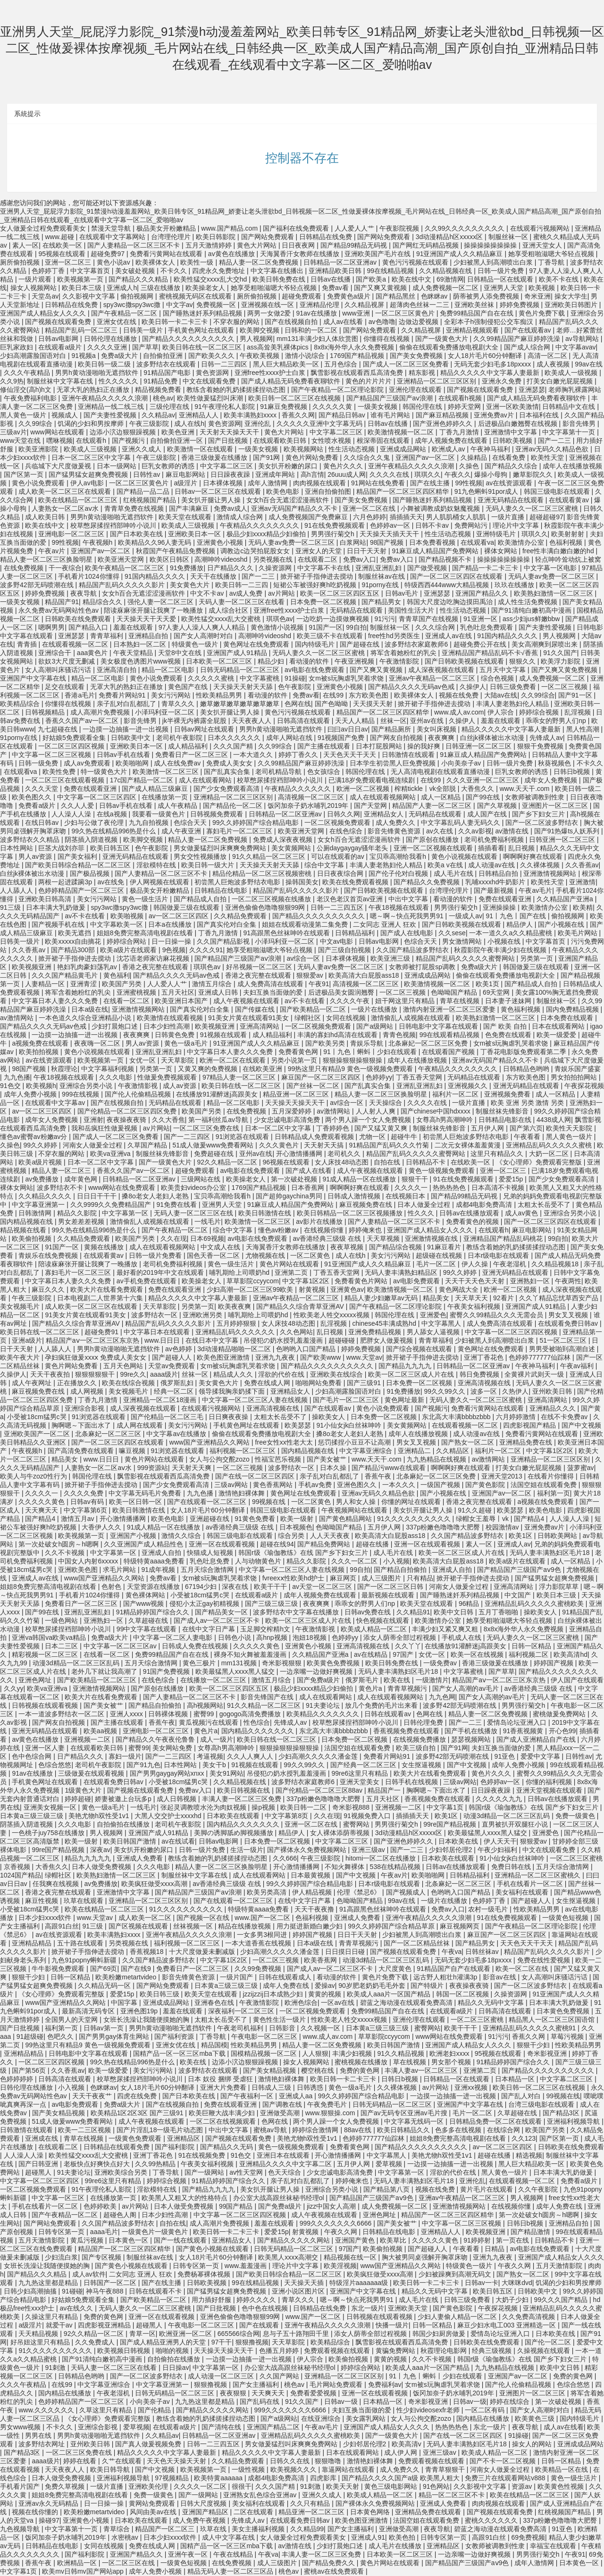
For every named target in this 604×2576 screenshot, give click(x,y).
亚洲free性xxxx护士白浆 (271, 372)
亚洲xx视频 (471, 2087)
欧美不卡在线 (559, 279)
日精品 (495, 2248)
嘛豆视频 (133, 1450)
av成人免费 (247, 593)
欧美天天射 (343, 2486)
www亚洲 (356, 313)
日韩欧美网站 (558, 1535)
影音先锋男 (579, 423)
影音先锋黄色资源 (395, 831)
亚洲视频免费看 (508, 1094)
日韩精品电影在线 (505, 1119)
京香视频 (18, 1866)
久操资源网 (276, 568)
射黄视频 (313, 1289)
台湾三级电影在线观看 (542, 2104)
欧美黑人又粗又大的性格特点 (185, 2198)
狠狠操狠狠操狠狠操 (353, 1060)
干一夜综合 (65, 568)
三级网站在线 (201, 1179)
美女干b (215, 1765)
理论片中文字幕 (517, 525)
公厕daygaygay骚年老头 (353, 848)
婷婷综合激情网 (316, 2130)
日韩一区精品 (532, 1646)
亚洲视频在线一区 (268, 304)
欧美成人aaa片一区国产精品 (389, 1994)
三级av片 (13, 432)
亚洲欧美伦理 (149, 2486)
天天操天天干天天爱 (147, 619)
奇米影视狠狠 (282, 1663)
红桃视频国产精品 (150, 500)
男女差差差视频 (82, 1221)
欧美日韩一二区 (304, 1807)
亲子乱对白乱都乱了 (127, 703)
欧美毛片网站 (578, 933)
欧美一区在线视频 (478, 1654)
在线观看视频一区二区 (76, 644)
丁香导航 (552, 262)
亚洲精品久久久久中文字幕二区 (286, 2164)
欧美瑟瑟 (299, 1425)
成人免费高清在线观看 (271, 984)
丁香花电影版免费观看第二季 (524, 1051)
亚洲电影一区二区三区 (72, 534)
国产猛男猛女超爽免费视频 (89, 474)
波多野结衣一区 (155, 1315)
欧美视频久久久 (294, 2469)
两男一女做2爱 (270, 313)
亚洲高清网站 (260, 1026)
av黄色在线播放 (232, 254)
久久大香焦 (168, 1119)
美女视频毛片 (21, 1306)
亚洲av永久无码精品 (49, 2503)
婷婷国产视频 (554, 1663)
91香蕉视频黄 (524, 1731)
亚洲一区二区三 (69, 262)
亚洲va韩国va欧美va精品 (49, 1637)
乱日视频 (522, 848)
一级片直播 (508, 517)
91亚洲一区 (481, 619)
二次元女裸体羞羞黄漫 (469, 1145)
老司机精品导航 (279, 771)
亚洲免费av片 (495, 415)
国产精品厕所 (392, 729)
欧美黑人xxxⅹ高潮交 (289, 2257)
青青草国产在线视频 (429, 619)
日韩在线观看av (388, 1714)
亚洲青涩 (84, 984)
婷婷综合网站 (127, 941)
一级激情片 (432, 1680)
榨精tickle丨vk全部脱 (426, 788)
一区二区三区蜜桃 (576, 1858)
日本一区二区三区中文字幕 (92, 457)
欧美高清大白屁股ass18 (364, 975)
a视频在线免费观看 (547, 1501)
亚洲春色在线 (215, 2002)
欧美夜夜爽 (235, 1306)
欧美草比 (394, 2240)
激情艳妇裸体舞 (242, 1493)
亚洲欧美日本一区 (195, 534)
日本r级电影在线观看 (499, 1255)
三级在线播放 (161, 287)
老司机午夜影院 (180, 737)
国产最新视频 (494, 890)
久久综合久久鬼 (368, 457)
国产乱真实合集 (228, 771)
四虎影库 (324, 2478)
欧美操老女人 (206, 287)
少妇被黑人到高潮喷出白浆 (494, 262)
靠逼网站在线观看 (349, 2469)
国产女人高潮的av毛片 (466, 1688)
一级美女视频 (378, 406)
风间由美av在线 (154, 2512)
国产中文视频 (581, 1425)
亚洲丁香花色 (484, 1357)
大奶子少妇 (512, 2299)
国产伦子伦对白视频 (399, 873)
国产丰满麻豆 (189, 508)
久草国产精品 (148, 1145)
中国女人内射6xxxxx (89, 1561)
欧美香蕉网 (321, 1960)
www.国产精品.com (230, 228)
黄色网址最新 (405, 1400)
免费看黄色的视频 (473, 1221)
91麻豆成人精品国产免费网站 (436, 551)
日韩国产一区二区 (111, 2282)
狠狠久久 (523, 661)
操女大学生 (570, 296)
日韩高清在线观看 (304, 720)
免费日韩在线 (512, 1866)
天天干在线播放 (214, 576)
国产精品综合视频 (396, 1247)
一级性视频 (249, 2469)
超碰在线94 (277, 1544)
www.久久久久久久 (47, 2410)
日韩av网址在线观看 (205, 729)
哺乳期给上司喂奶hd (240, 1272)
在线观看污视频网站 (540, 228)
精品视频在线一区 (351, 2257)
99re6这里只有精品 (361, 1773)
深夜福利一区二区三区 (242, 2011)
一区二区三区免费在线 (207, 1128)
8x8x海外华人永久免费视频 (354, 347)
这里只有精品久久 (497, 1153)
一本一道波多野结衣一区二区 (62, 1714)
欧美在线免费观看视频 (356, 882)
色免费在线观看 (509, 1035)
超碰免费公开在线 (480, 644)
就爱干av (60, 2325)
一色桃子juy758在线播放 (49, 1832)
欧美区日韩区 (170, 559)
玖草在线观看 (84, 1900)
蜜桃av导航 (271, 2130)
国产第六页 (526, 1128)
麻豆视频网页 (460, 1926)
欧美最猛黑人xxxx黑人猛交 (236, 1671)
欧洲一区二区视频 (363, 788)
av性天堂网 (247, 2172)
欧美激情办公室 (522, 542)
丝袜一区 (393, 720)
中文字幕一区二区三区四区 (97, 797)
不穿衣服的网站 (237, 321)
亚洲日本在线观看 (284, 2155)
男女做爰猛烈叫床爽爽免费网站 (221, 848)
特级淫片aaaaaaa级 (359, 2282)
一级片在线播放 (375, 1009)
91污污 (384, 619)
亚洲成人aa (296, 2096)
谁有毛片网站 (391, 415)
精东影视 (423, 372)
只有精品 (420, 1578)
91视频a (84, 355)
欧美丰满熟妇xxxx (251, 415)
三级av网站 (232, 1484)
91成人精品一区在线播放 (360, 1179)
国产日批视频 (229, 440)
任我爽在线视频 (57, 1883)
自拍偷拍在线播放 (124, 1824)
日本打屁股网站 (380, 746)
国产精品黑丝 (396, 296)
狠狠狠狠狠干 (96, 1374)
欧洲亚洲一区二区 (186, 2333)
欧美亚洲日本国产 (182, 1001)
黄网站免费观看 (153, 2503)
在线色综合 (346, 831)
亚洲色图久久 (357, 1484)
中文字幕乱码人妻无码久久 (461, 822)
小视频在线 (504, 941)
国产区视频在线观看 (139, 1926)
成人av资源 (180, 1085)
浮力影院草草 (559, 1586)
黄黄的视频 (325, 1994)
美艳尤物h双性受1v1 (99, 1816)
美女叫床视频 (437, 729)
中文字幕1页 (446, 1807)
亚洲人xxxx (127, 1714)
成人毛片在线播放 (396, 2546)
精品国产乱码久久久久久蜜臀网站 (466, 958)
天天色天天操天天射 (177, 2461)
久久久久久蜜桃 (212, 678)
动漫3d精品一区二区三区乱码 (77, 1663)
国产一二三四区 (188, 1136)
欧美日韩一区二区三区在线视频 (295, 398)
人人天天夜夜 (331, 1535)
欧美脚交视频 (260, 330)
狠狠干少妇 (29, 1977)
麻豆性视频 (42, 1900)
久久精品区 (453, 1450)
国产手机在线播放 (472, 1731)
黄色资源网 (213, 372)
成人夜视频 (554, 364)
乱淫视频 (578, 712)
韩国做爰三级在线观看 (187, 907)
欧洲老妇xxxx (450, 2053)
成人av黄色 (522, 1213)
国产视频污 (129, 440)
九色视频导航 (21, 2529)
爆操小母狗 (491, 474)
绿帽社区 (308, 1018)
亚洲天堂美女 (360, 1782)
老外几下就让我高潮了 (105, 1671)
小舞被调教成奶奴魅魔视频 (441, 508)
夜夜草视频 (347, 1247)
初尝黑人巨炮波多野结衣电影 (238, 882)
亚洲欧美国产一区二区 (38, 1434)
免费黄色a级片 (349, 296)
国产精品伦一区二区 (233, 805)
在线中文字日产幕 (209, 1629)
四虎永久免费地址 (219, 270)
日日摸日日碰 (346, 1951)
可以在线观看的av (338, 856)
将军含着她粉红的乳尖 (404, 652)
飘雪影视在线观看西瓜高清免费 (357, 372)
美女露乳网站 (366, 2418)
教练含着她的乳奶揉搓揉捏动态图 (236, 389)
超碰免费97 (108, 254)
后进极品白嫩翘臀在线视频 (518, 423)
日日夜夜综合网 (341, 873)
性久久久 (422, 1213)
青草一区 (142, 2333)
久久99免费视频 (259, 1968)
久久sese (452, 933)
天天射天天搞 (324, 1145)
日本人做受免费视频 (102, 1866)
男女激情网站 (463, 941)
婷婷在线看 (80, 2461)
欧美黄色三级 (535, 2418)
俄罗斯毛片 (362, 1680)
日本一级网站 (117, 466)
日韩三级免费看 (514, 686)
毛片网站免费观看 (337, 2384)
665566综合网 (239, 2333)
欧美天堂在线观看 (186, 517)
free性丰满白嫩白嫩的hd (559, 551)
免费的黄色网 (360, 2070)
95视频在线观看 (62, 254)
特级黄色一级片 (196, 644)
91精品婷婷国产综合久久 (153, 1612)
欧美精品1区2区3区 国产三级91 (138, 2113)
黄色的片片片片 (369, 381)
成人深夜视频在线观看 (442, 669)
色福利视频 (566, 542)
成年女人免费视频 (551, 780)
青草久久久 (178, 703)
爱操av (325, 1985)
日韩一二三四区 (225, 364)
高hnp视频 (272, 1637)
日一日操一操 (172, 941)
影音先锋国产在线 (268, 1697)
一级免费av (441, 1663)
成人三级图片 (382, 1578)
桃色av (163, 398)
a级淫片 (186, 483)
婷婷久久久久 (257, 2299)
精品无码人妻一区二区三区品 (231, 2571)
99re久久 (133, 1374)
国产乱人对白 (522, 2096)
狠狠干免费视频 (541, 746)
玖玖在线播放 (515, 585)
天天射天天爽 (192, 1467)
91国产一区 (326, 627)
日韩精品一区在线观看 (501, 279)
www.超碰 (60, 237)
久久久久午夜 (350, 1001)
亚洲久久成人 (142, 449)
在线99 (334, 695)
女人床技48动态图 (342, 1162)
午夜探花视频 (584, 1085)
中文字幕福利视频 (108, 1068)
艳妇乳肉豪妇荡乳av (88, 967)
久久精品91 (413, 1612)
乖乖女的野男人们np (556, 720)
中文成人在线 (221, 1247)
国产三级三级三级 (272, 1603)
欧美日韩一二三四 (242, 585)
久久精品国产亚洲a (566, 899)
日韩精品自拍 (499, 873)
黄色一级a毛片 (187, 1043)
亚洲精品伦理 (320, 304)
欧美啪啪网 (133, 763)
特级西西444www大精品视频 (447, 585)
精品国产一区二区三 (165, 2529)
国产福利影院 (175, 2147)
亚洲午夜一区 (189, 2554)
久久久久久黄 (333, 406)
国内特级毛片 (315, 644)
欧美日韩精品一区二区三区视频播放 (350, 1213)
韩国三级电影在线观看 (558, 491)
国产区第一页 (24, 474)
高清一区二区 (548, 355)
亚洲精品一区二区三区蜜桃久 (538, 1875)
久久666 (285, 1858)
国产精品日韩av (343, 415)
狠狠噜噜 (329, 2461)
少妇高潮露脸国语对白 (34, 355)
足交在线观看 (65, 686)
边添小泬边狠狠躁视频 (124, 432)
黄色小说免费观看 (39, 483)
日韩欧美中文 (131, 737)
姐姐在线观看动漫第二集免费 (306, 924)
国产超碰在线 (360, 644)
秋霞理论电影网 (444, 2350)
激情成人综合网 (241, 517)
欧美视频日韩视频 (124, 2350)
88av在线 (358, 2130)
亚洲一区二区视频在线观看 (434, 848)
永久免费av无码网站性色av (59, 610)
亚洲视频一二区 (88, 1739)
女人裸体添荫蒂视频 (340, 1832)
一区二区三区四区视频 (72, 746)
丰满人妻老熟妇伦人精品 (513, 703)
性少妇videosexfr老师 (428, 2410)
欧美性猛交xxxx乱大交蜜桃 (221, 619)
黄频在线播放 (105, 1247)
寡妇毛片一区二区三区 (240, 831)
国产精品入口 (89, 627)
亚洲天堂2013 (502, 1476)
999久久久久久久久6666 (336, 2223)
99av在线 (588, 364)
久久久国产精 (234, 746)
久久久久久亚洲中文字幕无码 (320, 423)
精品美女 (437, 1298)
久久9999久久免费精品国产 (111, 1204)
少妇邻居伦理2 (451, 1849)
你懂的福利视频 (550, 1782)
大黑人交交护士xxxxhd (168, 1816)
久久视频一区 (321, 2028)
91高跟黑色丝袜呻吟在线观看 (287, 933)
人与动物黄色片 (259, 1561)
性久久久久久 (119, 381)
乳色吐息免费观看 (487, 627)
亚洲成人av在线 (449, 636)
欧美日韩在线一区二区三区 (202, 347)
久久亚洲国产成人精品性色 (144, 1544)
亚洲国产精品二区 (274, 2427)
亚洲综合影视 (85, 1408)
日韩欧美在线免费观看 (79, 619)
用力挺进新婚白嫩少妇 (310, 1926)
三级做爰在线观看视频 (92, 1773)
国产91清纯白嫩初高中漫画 (532, 610)
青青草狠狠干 (446, 2469)
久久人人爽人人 (251, 1756)
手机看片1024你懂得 (89, 576)
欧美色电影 (283, 491)
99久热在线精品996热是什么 (114, 831)
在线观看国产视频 (449, 1051)
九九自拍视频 (149, 822)
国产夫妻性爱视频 (111, 415)
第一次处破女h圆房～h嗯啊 (59, 1544)
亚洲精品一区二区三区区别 (437, 381)
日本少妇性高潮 (167, 1026)
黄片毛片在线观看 (487, 2189)
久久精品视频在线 (446, 270)
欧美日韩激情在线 (265, 1213)
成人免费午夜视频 (200, 2520)
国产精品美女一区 (222, 1612)
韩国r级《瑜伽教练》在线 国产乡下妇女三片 (303, 1552)
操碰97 (49, 2520)
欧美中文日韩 (454, 1612)
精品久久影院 (78, 1213)
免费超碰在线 (214, 1153)
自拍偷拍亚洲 (164, 355)
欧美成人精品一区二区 (375, 1629)
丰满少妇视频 (353, 2053)
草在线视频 (410, 2062)
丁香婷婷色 (333, 1128)
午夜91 (319, 984)
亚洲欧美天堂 (408, 2308)
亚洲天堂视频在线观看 (550, 1790)
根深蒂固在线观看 (384, 440)
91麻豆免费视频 (284, 406)
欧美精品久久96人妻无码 (155, 542)
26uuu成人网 (346, 474)
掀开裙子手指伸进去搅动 (317, 576)
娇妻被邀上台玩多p (124, 1799)
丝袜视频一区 (194, 1926)
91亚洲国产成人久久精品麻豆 (460, 254)
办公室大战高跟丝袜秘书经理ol (279, 2198)
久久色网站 (296, 1332)
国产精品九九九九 (405, 1366)
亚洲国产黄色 (356, 2240)
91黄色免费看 (256, 1518)
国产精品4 (41, 1518)
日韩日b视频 (573, 771)
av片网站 (282, 593)
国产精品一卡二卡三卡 (486, 568)
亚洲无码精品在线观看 (511, 500)
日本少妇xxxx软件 (45, 1917)
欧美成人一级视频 (572, 372)
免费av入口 (360, 559)
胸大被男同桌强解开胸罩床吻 (426, 2257)
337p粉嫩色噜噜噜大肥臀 (444, 1527)
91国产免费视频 (167, 1671)
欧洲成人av (449, 449)
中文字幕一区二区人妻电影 (173, 1637)
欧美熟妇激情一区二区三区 (554, 593)
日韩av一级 (342, 2401)
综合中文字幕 (325, 865)
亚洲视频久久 (468, 1085)
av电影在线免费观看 (315, 669)
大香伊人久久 (102, 1527)
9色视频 (174, 950)
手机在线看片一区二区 (531, 1883)
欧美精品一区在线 (562, 2469)
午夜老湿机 (510, 1264)
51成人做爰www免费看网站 (213, 1145)
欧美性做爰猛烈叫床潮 (211, 398)
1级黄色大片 (84, 1790)
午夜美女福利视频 (474, 1306)
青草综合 (117, 2529)
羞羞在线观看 (134, 627)
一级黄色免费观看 (136, 2138)
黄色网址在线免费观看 (257, 644)
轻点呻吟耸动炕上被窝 (568, 559)
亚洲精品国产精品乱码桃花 (504, 1238)
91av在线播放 (317, 313)
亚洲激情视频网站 (550, 873)
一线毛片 (207, 1221)
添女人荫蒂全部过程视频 (400, 1637)
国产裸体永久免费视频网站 (307, 1849)
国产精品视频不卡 (446, 559)
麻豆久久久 (49, 1289)
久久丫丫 (408, 1646)
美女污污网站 (172, 695)
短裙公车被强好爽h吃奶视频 (315, 585)
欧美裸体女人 (156, 262)
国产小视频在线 (562, 924)
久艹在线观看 (122, 2461)
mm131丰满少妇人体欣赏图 (318, 338)
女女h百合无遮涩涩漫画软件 (288, 500)
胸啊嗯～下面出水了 (82, 1425)
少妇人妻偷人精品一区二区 (458, 2316)
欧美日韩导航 (111, 2469)
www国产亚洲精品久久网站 (210, 1442)
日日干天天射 (367, 551)
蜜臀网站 (357, 1824)
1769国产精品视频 (358, 355)
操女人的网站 (533, 2444)
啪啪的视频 (173, 2350)
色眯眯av (435, 296)
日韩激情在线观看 (409, 754)
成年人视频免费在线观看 (452, 440)
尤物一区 (373, 1136)
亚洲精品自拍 (149, 636)
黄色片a (371, 1688)
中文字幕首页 (91, 270)
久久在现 (173, 1238)
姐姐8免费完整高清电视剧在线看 (146, 933)
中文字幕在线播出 (278, 270)
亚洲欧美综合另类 (121, 2172)
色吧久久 (61, 2036)
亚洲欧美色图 (79, 1569)
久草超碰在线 (149, 1620)
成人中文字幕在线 (229, 2537)
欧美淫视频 (340, 2265)
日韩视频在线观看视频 (46, 1705)
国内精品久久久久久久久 (258, 1731)
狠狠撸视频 (251, 2342)
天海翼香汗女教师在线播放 (300, 254)
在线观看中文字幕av (56, 1102)
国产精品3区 (562, 2113)
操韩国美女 (302, 882)
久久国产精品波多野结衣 (413, 950)
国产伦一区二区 (549, 2342)
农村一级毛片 (489, 1909)
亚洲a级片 (27, 1340)
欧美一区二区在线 (522, 1968)
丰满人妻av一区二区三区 (422, 2070)
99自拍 (356, 627)
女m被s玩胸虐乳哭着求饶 (347, 678)
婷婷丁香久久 (299, 754)
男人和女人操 (357, 1501)
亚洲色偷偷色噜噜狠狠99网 (266, 907)
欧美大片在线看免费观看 (107, 1289)
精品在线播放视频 (245, 1926)
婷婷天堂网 (465, 406)
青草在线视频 (460, 1001)
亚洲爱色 (433, 1315)
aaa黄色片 (93, 652)
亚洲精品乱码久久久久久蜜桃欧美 (535, 1603)
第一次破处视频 (295, 1179)
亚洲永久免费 (502, 381)
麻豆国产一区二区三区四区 (321, 1077)
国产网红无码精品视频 (427, 245)
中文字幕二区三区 (337, 432)
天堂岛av (45, 296)
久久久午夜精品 (28, 372)
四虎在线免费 (138, 2096)
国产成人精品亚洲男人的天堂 (164, 2342)
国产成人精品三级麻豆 (156, 788)
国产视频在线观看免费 (59, 321)
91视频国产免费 (342, 737)
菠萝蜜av (580, 1467)
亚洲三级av (369, 1849)
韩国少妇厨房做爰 (439, 2333)
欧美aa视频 (101, 1731)
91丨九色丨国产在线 (516, 916)
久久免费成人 (96, 2342)
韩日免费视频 (480, 1374)
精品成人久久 (234, 1374)
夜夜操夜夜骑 (127, 1119)
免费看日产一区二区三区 (192, 754)
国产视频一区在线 (203, 1917)
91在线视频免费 (202, 2155)
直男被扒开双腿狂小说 (516, 1824)
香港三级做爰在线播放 (215, 457)
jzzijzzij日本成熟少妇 (273, 1994)
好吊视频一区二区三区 (260, 967)
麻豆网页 (344, 1578)
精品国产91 (62, 602)
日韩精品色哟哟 (527, 1068)
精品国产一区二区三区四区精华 (403, 491)
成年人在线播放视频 (572, 466)
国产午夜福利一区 (247, 2096)
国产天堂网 (371, 805)
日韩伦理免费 (424, 1722)
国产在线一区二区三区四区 (255, 1476)
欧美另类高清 (267, 1892)
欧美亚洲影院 (39, 449)
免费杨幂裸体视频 (204, 2274)
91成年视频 (159, 1569)
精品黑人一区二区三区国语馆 (552, 2019)
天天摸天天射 (373, 703)
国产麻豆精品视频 (443, 415)
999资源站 (152, 1467)
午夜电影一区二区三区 (265, 2036)
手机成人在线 (462, 1637)
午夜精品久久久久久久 (299, 788)
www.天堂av (364, 1357)
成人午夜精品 (178, 805)
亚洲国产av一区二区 (426, 457)
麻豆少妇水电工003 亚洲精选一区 (507, 2325)
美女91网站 (226, 1773)
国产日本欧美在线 (137, 534)
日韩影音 (283, 2028)
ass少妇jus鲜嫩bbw (532, 619)
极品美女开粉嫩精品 (167, 228)
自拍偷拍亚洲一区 (177, 440)
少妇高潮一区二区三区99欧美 (251, 1289)
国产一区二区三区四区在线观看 (457, 576)
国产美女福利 (78, 856)
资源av (523, 2486)
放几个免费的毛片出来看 (382, 1705)
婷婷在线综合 (510, 2401)
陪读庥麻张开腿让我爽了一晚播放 (154, 610)
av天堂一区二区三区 (323, 1586)
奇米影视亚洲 (548, 2053)
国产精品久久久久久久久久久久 (189, 338)
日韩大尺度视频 (204, 2503)
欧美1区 (521, 1535)
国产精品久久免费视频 (427, 882)
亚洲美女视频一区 (51, 1807)
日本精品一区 (516, 2079)
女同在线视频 (347, 1018)
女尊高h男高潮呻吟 (445, 1119)
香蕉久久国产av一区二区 (82, 720)
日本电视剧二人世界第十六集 (101, 1298)
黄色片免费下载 (543, 313)
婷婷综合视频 (540, 712)
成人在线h (189, 423)
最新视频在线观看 (388, 1595)
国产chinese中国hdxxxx (436, 1111)
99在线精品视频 (391, 270)
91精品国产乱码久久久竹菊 (390, 1145)
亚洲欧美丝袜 (475, 304)
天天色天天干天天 (350, 754)
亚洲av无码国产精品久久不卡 (295, 508)
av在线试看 (178, 1841)
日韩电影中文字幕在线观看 (439, 1026)
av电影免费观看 (417, 1281)
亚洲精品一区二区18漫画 (160, 1400)
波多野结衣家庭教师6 (417, 644)
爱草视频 (390, 2164)
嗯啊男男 (51, 627)
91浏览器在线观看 (243, 1136)
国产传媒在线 (256, 1009)
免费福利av (385, 2384)
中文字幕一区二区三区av (121, 1646)
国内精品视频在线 (27, 1221)
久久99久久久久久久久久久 (465, 228)
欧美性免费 (59, 771)
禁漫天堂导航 (112, 228)
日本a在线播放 (170, 924)
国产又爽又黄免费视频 (565, 669)
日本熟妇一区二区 (140, 644)
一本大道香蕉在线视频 (259, 1943)
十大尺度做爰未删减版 (203, 1951)
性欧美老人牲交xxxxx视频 (332, 1315)
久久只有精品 (311, 2503)
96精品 (470, 1603)
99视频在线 (269, 1501)
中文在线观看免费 (210, 381)
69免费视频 (528, 2537)
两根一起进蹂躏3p (65, 882)
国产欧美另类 (326, 1043)
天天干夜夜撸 (315, 1909)
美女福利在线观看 (522, 1892)
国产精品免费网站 (324, 1544)
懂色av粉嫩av (279, 1230)
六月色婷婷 (369, 517)
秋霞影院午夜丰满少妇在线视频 (501, 950)
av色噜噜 (382, 321)
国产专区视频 (102, 2257)
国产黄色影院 (486, 1484)
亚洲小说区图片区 (299, 2291)
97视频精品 (172, 2478)
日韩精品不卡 (426, 1162)
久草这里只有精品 (106, 2410)
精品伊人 (520, 924)
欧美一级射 (297, 1518)
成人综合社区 (229, 610)
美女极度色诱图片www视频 (142, 661)
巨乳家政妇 (17, 347)
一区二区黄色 (311, 1255)
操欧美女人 (329, 1417)
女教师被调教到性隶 (535, 797)
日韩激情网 (35, 1213)
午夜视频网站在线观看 (355, 1510)
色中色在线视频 (266, 2308)
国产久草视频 (498, 805)
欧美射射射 (568, 534)
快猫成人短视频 (211, 1552)
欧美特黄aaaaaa (219, 2478)
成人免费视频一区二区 (446, 287)
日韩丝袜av (483, 1951)
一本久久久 (399, 1484)
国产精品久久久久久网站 (294, 2240)
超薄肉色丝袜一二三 (420, 304)
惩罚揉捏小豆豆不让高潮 (355, 1442)
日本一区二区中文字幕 (279, 1128)
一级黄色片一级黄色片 (156, 2231)
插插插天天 (406, 517)
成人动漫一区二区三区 (222, 2376)
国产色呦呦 (332, 703)
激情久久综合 (182, 1535)
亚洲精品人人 (199, 415)
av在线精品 (371, 1654)
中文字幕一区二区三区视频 (52, 754)
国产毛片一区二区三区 (347, 1400)
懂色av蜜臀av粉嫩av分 (34, 1136)
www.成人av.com (459, 712)
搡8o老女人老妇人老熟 (156, 1196)
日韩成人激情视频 (354, 1196)
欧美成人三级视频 (91, 449)
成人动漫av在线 (492, 865)
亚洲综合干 (55, 652)
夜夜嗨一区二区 (98, 1043)
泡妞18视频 (310, 1637)
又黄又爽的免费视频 (208, 1068)
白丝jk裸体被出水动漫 (493, 737)
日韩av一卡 (481, 2282)
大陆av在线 (501, 695)
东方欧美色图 (369, 695)
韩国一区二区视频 (463, 1994)
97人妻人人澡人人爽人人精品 (203, 627)
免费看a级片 (37, 805)
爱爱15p (512, 1179)
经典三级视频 (492, 2350)
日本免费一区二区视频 (324, 602)
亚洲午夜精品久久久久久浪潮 (106, 398)
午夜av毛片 (535, 890)
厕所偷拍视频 (21, 262)
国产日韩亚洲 (39, 2164)
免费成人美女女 (230, 763)
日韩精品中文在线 (569, 406)
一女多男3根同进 (263, 1934)
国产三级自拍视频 (345, 950)
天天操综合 (386, 1102)
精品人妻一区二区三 (62, 1170)
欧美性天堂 (548, 457)
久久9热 (12, 381)
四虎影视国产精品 (530, 1425)
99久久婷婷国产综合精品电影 (256, 822)
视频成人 (65, 415)
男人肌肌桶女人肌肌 (456, 517)
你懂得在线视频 (387, 338)
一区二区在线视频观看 (224, 2121)
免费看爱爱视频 (314, 2393)
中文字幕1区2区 (306, 1281)
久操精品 (475, 457)
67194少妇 (201, 1586)
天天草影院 (178, 1060)
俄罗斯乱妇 (177, 1383)
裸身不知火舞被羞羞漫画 (251, 1654)
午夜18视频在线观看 (399, 907)
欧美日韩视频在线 (244, 1790)
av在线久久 (77, 2308)
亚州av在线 (427, 720)
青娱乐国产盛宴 (577, 1068)
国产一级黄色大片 (442, 338)
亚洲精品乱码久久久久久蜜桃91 (530, 2028)
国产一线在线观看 (181, 2240)
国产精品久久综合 (512, 466)
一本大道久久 (254, 754)
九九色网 (442, 1697)
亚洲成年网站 (276, 474)
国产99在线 (483, 797)
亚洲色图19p (139, 2011)
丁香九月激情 (460, 432)
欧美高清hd (570, 1654)
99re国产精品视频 (450, 1824)
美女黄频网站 (292, 848)
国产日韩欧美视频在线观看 (465, 661)
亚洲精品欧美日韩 (336, 270)
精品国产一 (385, 1790)
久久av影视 (475, 831)
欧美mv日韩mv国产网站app (84, 2571)
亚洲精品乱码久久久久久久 (236, 1332)
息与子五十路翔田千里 (297, 2333)
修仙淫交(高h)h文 (26, 389)
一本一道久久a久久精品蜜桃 (511, 933)
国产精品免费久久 (329, 2563)
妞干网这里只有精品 (405, 1001)
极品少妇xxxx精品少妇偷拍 (267, 534)
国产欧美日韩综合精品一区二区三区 (79, 865)
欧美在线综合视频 (129, 1383)
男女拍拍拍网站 (575, 1077)
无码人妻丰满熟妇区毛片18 (550, 1552)
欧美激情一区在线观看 (201, 449)
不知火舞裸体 (345, 1866)
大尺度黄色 (395, 1968)
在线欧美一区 (63, 245)
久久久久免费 (84, 1493)
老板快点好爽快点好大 (98, 2164)
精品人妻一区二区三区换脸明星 (47, 559)
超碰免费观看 (302, 296)
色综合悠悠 (54, 1765)
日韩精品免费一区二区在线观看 (496, 2121)
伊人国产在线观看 (577, 1680)
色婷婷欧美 (101, 2206)
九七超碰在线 (58, 729)
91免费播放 (187, 568)
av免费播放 (42, 1179)
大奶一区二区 (549, 1153)
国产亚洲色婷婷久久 (443, 423)
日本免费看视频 (433, 542)
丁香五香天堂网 (420, 1077)
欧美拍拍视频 (39, 1051)
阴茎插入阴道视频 (92, 839)
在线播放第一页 (166, 797)
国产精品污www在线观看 (389, 1467)
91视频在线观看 (224, 1035)
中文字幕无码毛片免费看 (146, 1493)
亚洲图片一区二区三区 (556, 805)
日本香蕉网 (308, 1187)
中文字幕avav (575, 347)
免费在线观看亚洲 (91, 788)
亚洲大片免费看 (224, 2087)
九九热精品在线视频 (437, 1459)
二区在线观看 (254, 2512)
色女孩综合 (324, 771)
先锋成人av (546, 737)
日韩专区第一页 (62, 2231)
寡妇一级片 (125, 1756)
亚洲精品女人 (384, 814)
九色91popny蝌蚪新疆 (84, 1960)
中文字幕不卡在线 (324, 568)
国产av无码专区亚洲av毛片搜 (405, 2113)
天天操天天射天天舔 (244, 686)
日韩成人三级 (272, 2087)
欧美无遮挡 (75, 933)
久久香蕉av (582, 865)
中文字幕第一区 (126, 1213)
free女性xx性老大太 (285, 1442)
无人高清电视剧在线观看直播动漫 (441, 771)
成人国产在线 (488, 814)
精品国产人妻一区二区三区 (432, 805)
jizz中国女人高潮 (332, 2206)
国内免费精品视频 (573, 1009)
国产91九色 (143, 1765)
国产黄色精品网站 (346, 1518)
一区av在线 (338, 2002)
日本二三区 (62, 1646)
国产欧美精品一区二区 (314, 1009)
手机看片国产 (21, 2486)
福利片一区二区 (456, 1094)
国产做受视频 (428, 568)
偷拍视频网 (137, 296)
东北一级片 (367, 2308)
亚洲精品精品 (32, 1943)
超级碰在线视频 (440, 1255)
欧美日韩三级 (160, 1994)
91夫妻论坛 (323, 1705)
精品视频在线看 (24, 1230)
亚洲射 (93, 1119)
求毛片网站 (120, 1569)
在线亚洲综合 (322, 2418)
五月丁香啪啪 (499, 1612)
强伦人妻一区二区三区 (161, 602)
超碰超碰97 (546, 517)
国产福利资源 (175, 2036)
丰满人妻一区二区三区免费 (242, 1799)
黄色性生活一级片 (280, 2019)
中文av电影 (337, 941)
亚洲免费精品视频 (375, 1332)
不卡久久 (174, 270)
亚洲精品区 (184, 2138)
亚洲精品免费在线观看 (429, 2512)
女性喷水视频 (332, 440)
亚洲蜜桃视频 (137, 992)
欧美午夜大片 (21, 1357)
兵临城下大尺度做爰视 (59, 466)
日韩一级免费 (39, 763)
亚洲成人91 (368, 2537)
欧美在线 (398, 1680)
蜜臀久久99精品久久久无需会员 (497, 1315)
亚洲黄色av (347, 1289)
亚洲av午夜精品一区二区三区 (433, 678)
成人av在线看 (344, 321)
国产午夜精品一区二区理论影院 (338, 389)
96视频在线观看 (286, 1162)
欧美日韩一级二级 (105, 364)
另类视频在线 (273, 559)
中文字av (179, 304)
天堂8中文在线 (180, 652)
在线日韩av (42, 822)
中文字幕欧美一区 (117, 924)
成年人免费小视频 (31, 1094)
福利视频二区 (529, 1654)
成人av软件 (89, 2274)
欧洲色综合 (301, 2002)
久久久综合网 (436, 627)
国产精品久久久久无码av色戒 (412, 686)
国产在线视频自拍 (292, 321)
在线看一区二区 (127, 1001)
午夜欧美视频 (260, 355)
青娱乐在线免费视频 (49, 1255)
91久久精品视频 (401, 2053)
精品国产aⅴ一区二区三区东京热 (93, 1340)
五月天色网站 (124, 1366)
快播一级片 (392, 2325)
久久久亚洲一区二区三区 (483, 780)
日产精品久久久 (231, 568)
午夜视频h (99, 542)
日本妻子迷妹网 (509, 1001)
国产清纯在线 (222, 2427)
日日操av (175, 2367)
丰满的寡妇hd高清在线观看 (338, 1035)
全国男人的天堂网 (72, 2019)
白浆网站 (353, 542)
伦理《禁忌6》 (359, 1892)
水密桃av (125, 2537)
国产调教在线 (283, 2104)
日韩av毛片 (402, 593)
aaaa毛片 (104, 2231)
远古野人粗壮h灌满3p (446, 1977)
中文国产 (518, 1595)
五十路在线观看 (81, 1943)
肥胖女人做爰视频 (387, 1340)
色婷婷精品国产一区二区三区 (82, 890)
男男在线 (39, 2435)
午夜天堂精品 (134, 652)
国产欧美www (321, 1357)
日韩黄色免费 (175, 1035)
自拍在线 (388, 1162)
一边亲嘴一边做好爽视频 (317, 1671)
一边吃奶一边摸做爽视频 (333, 619)
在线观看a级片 (61, 347)
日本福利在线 (540, 415)
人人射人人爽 (376, 1111)
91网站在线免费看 (378, 483)
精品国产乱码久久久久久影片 (123, 585)
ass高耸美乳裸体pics (278, 347)
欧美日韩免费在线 (279, 279)
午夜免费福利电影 (31, 398)
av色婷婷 (179, 1349)
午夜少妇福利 (498, 1849)
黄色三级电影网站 (391, 2486)
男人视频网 (256, 338)
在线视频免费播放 (420, 1739)
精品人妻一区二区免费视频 (259, 262)
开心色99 (562, 1731)
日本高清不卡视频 (498, 1187)
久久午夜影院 (539, 2189)
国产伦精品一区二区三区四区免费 (127, 1111)
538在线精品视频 (396, 1866)
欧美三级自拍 (416, 1748)
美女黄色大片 (190, 585)
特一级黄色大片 (105, 771)
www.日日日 (163, 1340)
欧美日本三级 (82, 287)
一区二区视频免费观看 (338, 822)
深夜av (100, 1849)
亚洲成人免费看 (141, 1858)
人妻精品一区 (46, 984)
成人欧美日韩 (46, 517)
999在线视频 (81, 1094)
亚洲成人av (514, 1544)
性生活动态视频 (352, 449)
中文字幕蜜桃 (260, 678)
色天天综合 (285, 2172)
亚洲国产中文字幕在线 (34, 678)
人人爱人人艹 (355, 228)
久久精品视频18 (555, 1264)
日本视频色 (295, 1527)
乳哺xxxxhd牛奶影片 (496, 882)
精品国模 (214, 2045)
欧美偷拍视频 (32, 1238)
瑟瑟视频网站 (472, 1739)
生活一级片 (246, 1849)
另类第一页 (537, 958)
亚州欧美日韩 (553, 1391)
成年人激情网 (268, 483)
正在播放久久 (78, 1383)
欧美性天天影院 (570, 1128)
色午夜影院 (295, 686)
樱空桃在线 (318, 2070)
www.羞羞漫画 (246, 2265)
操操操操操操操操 (491, 245)
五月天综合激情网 (208, 1569)
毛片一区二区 (437, 1264)
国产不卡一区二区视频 (503, 2461)
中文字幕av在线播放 (177, 1434)
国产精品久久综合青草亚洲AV (301, 1306)
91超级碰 (30, 2036)
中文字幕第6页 (86, 1510)
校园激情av (503, 1527)
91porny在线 (380, 585)
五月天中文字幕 (503, 669)
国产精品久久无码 (227, 2147)
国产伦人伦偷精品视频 (139, 1094)
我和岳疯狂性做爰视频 (105, 1128)
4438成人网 (554, 1119)
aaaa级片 (164, 1374)
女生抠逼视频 (422, 1765)
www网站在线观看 (58, 432)
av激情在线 (512, 831)
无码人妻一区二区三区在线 (194, 1213)
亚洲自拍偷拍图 (329, 491)
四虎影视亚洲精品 (105, 2325)
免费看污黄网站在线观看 (167, 254)
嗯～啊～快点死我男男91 (407, 916)
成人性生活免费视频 (528, 602)
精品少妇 (272, 661)
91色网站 (436, 2486)
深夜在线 (236, 1586)
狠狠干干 (416, 1179)
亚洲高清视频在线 (485, 1383)
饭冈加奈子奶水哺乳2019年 (309, 805)
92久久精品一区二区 (228, 1162)
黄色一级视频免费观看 (443, 1170)
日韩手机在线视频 (412, 1782)
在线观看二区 (318, 559)
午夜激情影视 (138, 1085)
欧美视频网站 (304, 449)
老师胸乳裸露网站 (574, 389)
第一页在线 (513, 2240)
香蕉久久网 (298, 415)
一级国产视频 (441, 1484)
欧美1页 (488, 984)
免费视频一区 (217, 304)
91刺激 (56, 2367)
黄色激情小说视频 (278, 627)
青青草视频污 (408, 1688)
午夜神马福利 (491, 449)
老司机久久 (344, 1153)
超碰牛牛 (405, 1136)
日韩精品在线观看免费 (117, 2147)
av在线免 (111, 882)
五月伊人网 (488, 1128)
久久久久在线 (390, 474)
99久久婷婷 (41, 1145)
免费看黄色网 (299, 1051)
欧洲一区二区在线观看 (234, 1060)
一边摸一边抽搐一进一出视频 (126, 729)
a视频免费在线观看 (41, 1043)
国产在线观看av (528, 330)
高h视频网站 (205, 1705)
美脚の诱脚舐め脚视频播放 (234, 1832)
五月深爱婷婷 (292, 1111)
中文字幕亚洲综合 (366, 1450)
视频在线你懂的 (36, 2512)
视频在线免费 (459, 695)
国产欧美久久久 (212, 355)
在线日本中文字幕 (212, 1340)
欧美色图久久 (32, 797)
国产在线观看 (260, 2325)
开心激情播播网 (300, 1153)
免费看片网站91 (123, 695)
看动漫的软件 (310, 661)
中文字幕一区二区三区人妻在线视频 (256, 1400)
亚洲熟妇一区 (531, 1281)
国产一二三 (555, 440)
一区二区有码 (485, 2410)
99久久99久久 (445, 1391)
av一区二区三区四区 (179, 916)
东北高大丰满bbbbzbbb (457, 1417)
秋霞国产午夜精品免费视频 (176, 551)
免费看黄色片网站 (362, 1281)
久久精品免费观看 (241, 916)
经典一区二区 (174, 1391)
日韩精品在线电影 (221, 890)
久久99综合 (36, 423)
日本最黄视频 (311, 1875)
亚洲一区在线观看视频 (223, 1544)
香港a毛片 (80, 695)
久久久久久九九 (500, 1799)
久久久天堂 (42, 788)
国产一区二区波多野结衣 (542, 822)
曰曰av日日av (347, 729)
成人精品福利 (189, 746)
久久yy (14, 1688)
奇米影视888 (351, 1807)
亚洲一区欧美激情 (512, 406)
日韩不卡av (433, 525)
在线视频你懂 (324, 1230)
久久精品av (158, 415)
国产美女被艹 (327, 1459)
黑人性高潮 (583, 729)
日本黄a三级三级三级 (32, 1816)
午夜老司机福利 (241, 2028)
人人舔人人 (17, 890)
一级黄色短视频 (566, 1917)
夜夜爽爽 (442, 737)
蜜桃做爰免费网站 (560, 1714)
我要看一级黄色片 (159, 814)
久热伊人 (515, 1391)
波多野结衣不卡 (61, 1187)
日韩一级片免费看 (156, 1255)
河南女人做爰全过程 (93, 1145)
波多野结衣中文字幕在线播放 (297, 1612)
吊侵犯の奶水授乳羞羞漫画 (284, 1340)
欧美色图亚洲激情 (224, 1357)
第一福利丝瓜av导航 (219, 1119)
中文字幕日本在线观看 (158, 1332)
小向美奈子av (462, 763)
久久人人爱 (78, 805)
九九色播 (17, 1077)
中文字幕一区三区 (59, 2198)
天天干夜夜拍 (51, 1374)
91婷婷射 (477, 2240)
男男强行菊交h (333, 534)
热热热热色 (450, 1187)
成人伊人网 (401, 2452)
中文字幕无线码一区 (414, 2121)
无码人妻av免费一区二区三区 (292, 542)
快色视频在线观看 (383, 1620)
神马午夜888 (105, 2291)
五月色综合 (341, 364)
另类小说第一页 (295, 1060)
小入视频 (396, 1561)
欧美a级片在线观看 (129, 950)
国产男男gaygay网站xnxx (168, 1773)
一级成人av (465, 916)
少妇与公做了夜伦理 (95, 822)
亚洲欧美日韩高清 (45, 899)
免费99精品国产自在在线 (477, 313)
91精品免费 (161, 381)
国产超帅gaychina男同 (290, 1196)
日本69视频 (207, 1238)
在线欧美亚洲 (263, 1068)
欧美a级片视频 (41, 1162)
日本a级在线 (89, 1009)
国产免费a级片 (319, 1680)
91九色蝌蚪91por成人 (487, 491)
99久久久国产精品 (561, 2299)
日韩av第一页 (105, 2028)
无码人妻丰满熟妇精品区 (402, 1272)
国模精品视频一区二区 (265, 2053)
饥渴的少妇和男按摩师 (92, 423)
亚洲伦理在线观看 (416, 389)
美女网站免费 (173, 1748)
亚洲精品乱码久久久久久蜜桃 (550, 1145)
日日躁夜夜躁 (231, 474)
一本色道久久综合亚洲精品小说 (86, 1018)
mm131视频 (240, 1663)
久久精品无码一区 (105, 1985)
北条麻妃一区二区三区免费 (429, 1043)
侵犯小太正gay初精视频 (205, 1603)
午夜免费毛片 (328, 2104)
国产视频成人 (407, 1892)
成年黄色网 (81, 1179)
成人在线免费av (178, 763)
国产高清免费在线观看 (82, 1450)
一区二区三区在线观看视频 (65, 780)
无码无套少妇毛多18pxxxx (493, 364)
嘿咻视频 (59, 440)
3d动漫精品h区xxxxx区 (450, 237)
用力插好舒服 (212, 2299)
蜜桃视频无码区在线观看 (196, 296)
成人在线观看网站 (206, 780)
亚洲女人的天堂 (319, 551)
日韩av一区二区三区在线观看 (219, 491)
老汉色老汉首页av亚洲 (351, 899)
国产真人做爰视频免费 (149, 2444)
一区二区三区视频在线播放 (272, 899)
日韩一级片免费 (502, 270)
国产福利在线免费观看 (297, 228)
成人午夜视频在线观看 (247, 1001)
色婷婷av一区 (391, 525)
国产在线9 (137, 1968)
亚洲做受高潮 (281, 2113)
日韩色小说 (235, 1637)
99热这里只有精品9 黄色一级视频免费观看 (351, 1068)
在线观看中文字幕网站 (113, 237)
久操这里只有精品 (52, 2316)
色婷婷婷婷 (17, 2079)
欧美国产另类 (122, 984)
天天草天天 (472, 1298)
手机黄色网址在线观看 (202, 330)
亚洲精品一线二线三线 (112, 406)
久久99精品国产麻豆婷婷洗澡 (517, 338)
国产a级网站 (375, 1026)
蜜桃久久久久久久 (492, 2520)
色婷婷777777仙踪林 (540, 1357)
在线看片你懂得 (552, 1476)
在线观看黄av (570, 500)
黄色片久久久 (344, 466)
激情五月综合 (213, 984)
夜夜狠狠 (234, 2393)
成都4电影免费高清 (485, 1204)
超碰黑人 (39, 2172)
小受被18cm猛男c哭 (37, 1417)
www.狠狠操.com (331, 2113)
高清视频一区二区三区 (312, 797)
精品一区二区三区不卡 (453, 2495)
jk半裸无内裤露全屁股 (195, 720)
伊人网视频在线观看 (160, 882)
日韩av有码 (88, 1501)
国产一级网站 (205, 2172)
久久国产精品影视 (224, 941)
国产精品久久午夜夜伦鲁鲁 (156, 1739)
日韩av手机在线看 (124, 754)
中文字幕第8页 (287, 1816)
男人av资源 (36, 856)
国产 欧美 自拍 (505, 1026)
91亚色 (506, 1756)
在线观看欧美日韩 (280, 440)
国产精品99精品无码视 (354, 245)
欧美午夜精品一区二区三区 (125, 568)
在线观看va (477, 542)
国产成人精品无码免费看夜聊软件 (291, 381)
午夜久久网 (341, 2231)
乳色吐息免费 (210, 1561)
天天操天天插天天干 (390, 534)
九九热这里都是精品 (49, 2282)
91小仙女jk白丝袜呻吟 (350, 1425)
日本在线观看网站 (559, 1026)
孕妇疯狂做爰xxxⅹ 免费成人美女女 (96, 1357)
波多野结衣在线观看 (167, 364)
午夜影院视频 (400, 228)
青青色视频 (399, 1035)
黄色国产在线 (189, 686)
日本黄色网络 (371, 2512)
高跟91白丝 (62, 1926)
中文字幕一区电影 (551, 568)
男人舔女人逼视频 (434, 1332)
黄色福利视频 (521, 1009)
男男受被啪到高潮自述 (563, 1349)
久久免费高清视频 (529, 2316)
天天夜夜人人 (252, 720)
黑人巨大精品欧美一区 (287, 364)
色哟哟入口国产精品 (306, 1349)
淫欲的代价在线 (282, 1374)
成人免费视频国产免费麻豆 (309, 517)
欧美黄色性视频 (561, 2486)
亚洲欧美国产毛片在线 (378, 254)
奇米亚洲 (537, 296)
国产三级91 (364, 1383)
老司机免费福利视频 (495, 839)
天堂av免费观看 (172, 1366)
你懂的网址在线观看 (412, 1501)
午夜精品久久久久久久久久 (260, 525)
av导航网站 (583, 338)
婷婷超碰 (78, 1799)
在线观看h (92, 440)
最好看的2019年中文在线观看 (161, 1272)
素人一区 (25, 245)
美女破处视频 (136, 270)
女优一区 (143, 1060)
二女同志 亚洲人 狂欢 (385, 924)
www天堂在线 (21, 440)
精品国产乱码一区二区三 (82, 330)
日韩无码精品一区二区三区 (240, 669)
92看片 (504, 1298)
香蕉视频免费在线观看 (407, 1731)
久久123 (524, 2138)
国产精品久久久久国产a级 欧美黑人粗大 (401, 2478)
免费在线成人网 (268, 1383)
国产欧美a (372, 279)
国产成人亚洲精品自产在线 (537, 1739)
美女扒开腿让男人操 (212, 500)
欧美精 (583, 907)
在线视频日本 (406, 1196)
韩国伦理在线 (423, 406)
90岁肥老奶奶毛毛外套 (372, 1985)
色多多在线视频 (459, 2130)
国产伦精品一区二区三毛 (168, 1417)
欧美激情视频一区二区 (402, 432)
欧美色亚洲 (178, 432)
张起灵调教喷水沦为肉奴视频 (204, 1807)
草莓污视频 (568, 2036)
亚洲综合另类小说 (86, 1085)
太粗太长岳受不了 (545, 1204)
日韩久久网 (343, 814)
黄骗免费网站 (396, 2350)
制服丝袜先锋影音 (503, 1111)
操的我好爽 (424, 746)
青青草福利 (107, 636)
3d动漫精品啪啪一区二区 (234, 1349)
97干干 (221, 2342)
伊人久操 (475, 1264)
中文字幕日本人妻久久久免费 (56, 1001)
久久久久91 (206, 950)
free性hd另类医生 (395, 636)
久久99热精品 (156, 2164)
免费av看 (336, 287)
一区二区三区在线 (129, 2563)
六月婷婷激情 (516, 1417)
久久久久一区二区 (201, 2486)
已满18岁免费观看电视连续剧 (372, 780)
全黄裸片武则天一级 (535, 1374)
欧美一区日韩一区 (136, 1501)
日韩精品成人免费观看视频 (315, 1136)
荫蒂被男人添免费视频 (487, 296)
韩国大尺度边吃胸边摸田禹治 (451, 602)
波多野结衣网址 (42, 2444)
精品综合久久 (103, 602)
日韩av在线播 (331, 279)
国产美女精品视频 (270, 2070)
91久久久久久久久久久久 (414, 1518)
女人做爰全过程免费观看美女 (44, 228)
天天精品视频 (39, 2333)
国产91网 (267, 457)
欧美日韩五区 (111, 848)
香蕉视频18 (147, 1951)
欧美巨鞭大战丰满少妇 (223, 2113)
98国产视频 (387, 542)
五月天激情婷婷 (209, 245)
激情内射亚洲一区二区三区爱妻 (450, 1009)
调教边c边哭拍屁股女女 (256, 551)
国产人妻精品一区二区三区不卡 (134, 245)
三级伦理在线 (170, 406)
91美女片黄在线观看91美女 (249, 1018)
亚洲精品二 (415, 1450)
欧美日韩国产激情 (130, 1841)
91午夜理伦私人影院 (225, 406)
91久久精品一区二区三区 (269, 856)
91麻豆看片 (444, 1247)
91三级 (11, 907)
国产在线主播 (431, 483)
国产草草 (145, 347)
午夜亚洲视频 (355, 661)
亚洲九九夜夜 (276, 1357)
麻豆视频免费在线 (366, 1204)
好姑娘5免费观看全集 (75, 737)
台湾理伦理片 (172, 237)
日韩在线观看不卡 (156, 2291)
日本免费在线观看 (567, 1018)
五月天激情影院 (42, 2240)
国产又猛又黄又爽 (381, 1128)
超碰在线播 (373, 1544)
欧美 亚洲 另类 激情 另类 (528, 1102)
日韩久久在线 (290, 2461)
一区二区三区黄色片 (405, 313)
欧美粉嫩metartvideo (126, 1977)
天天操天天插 (305, 2282)
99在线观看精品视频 (450, 1035)
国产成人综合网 (528, 347)
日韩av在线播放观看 (470, 1213)
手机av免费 (316, 1484)
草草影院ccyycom (252, 1281)
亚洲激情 (582, 882)
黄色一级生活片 (146, 899)
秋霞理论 (64, 1068)
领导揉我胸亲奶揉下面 (233, 1391)
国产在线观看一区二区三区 (207, 1501)
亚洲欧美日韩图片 (572, 304)
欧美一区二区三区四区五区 (340, 593)
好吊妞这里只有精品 (41, 2342)
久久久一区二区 (355, 1561)
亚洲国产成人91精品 (237, 652)
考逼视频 (210, 1756)
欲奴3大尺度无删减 (67, 661)
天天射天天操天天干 (230, 432)
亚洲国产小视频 (134, 1535)
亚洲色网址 (35, 1680)
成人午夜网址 (32, 1383)
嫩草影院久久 (533, 474)
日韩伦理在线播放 (111, 338)
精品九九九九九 (89, 1858)
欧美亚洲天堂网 (122, 559)
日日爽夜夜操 (229, 1417)
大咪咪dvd (517, 2282)
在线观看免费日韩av (569, 1323)
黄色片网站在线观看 (290, 1264)
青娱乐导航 (367, 1043)
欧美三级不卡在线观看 (331, 636)
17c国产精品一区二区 (142, 780)
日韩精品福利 (356, 933)
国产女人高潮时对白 (204, 636)
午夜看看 (528, 1136)
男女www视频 (21, 2427)
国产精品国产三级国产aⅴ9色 (519, 1569)
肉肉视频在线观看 (320, 483)
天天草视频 (384, 1238)
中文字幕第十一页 (569, 432)
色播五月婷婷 (280, 2350)
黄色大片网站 (257, 245)
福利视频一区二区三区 (243, 1450)
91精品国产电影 (167, 372)
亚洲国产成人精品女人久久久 (44, 313)
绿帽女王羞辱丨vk (483, 1518)
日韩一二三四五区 (337, 907)
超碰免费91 (102, 1332)
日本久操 (334, 1467)
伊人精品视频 (313, 1892)
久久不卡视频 (65, 1552)
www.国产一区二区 (263, 1917)
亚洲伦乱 (258, 423)
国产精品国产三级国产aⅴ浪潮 (390, 398)
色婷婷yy (379, 1077)
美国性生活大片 (412, 610)
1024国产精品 (20, 1875)
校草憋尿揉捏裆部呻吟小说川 (114, 525)
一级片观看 (35, 279)
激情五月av (78, 1518)
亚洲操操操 (500, 907)
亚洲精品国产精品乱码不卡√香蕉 (491, 652)
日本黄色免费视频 (564, 2011)
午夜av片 (52, 551)
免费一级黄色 (576, 1816)
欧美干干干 (271, 1586)
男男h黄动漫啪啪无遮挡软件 (97, 372)
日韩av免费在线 (368, 1612)
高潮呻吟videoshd (221, 559)
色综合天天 (191, 822)
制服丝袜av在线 (382, 576)
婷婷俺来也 (366, 1230)
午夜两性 (568, 1281)
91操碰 (295, 678)
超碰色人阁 (120, 2215)
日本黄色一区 (129, 2240)
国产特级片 (428, 1985)
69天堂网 (497, 992)
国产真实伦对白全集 (227, 924)
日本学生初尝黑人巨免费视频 (393, 763)
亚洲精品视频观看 (473, 330)
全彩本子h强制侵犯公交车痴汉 (490, 321)
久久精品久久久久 (45, 1196)
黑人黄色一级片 (24, 415)
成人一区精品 (441, 797)
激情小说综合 (306, 355)
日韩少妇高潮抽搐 (31, 2291)
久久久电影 (116, 1077)
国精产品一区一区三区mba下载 (180, 2053)
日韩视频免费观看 (217, 814)
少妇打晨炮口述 (116, 1026)
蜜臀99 (204, 1714)
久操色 (470, 466)
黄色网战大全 (459, 1289)
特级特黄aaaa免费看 (155, 1561)
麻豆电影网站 (186, 474)
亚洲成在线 (42, 2138)
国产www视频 (144, 1603)
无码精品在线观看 (357, 610)
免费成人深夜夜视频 (283, 839)
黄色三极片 (200, 1663)
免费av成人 (230, 508)
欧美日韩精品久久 (404, 2130)
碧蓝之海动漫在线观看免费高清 (407, 2002)
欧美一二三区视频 (85, 2130)
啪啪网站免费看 (319, 1383)
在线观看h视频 (461, 398)
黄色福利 (116, 975)
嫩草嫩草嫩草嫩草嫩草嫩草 (240, 703)
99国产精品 (236, 2206)
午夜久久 (458, 474)
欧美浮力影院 (561, 661)
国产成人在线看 (309, 1170)
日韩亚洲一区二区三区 (479, 746)
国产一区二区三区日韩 (391, 1586)
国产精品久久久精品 (139, 279)
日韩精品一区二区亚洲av (340, 262)
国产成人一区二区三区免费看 (407, 364)
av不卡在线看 (86, 916)
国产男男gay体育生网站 (115, 2036)
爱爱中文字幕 (541, 1756)
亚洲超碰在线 (210, 1518)
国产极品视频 (90, 873)
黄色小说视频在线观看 (465, 856)
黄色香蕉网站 (273, 1484)
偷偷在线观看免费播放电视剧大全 (449, 347)
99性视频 (468, 483)
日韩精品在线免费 (326, 237)
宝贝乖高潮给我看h (398, 856)
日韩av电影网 (59, 338)
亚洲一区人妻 (46, 1748)
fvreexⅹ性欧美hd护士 (294, 1578)
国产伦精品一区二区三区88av (320, 1790)
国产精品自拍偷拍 (401, 1569)
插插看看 (491, 848)
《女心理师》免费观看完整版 (540, 1162)
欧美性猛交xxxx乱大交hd (211, 279)
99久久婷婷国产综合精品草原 (392, 1926)
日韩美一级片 (144, 330)
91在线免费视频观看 (335, 525)
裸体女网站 (501, 551)
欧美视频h (41, 1085)
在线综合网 (504, 2130)
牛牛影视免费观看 (59, 1968)
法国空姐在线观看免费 (545, 1484)
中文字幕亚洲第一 (39, 1204)
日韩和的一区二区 (312, 330)
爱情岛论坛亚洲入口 (517, 1722)
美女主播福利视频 (259, 2529)
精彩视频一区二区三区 (46, 1654)
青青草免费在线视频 (135, 508)
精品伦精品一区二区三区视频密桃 (262, 873)
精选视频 (529, 2155)
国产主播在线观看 (324, 746)
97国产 (404, 1654)
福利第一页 (553, 1493)
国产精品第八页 (387, 2189)
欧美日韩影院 (216, 237)
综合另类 (292, 1535)
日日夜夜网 (299, 245)
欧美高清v (407, 2444)
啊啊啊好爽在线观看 (533, 856)
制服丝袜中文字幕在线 (61, 381)
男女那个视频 (452, 2062)
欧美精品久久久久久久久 (323, 1714)
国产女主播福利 (257, 2384)
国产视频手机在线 (59, 924)
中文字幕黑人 (442, 1323)
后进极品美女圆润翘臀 (342, 992)
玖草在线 (214, 2529)
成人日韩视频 (177, 1799)
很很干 (242, 2486)
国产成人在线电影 (407, 933)
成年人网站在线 (290, 737)
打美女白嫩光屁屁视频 (561, 381)
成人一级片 (216, 1739)
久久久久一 (411, 1187)
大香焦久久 (478, 788)
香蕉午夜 (379, 1476)
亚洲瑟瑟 (532, 389)
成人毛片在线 (454, 873)
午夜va (452, 1951)
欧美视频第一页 (81, 279)
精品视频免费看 (159, 389)
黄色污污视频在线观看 (416, 262)
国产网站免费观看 (268, 237)
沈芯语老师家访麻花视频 (154, 958)
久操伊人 (473, 686)
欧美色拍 (403, 2537)
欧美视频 (542, 287)
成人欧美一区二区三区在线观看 (65, 491)
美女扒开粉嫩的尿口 (288, 466)
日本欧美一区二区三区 (220, 661)
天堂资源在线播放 (154, 1586)
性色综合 (256, 1722)
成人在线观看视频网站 (384, 797)
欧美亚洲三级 (391, 958)
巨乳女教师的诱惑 (169, 466)
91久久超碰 (475, 1510)
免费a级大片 (120, 355)
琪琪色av (279, 619)
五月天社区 (177, 992)
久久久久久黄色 (42, 1501)
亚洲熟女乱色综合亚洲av (260, 2495)
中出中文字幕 (409, 899)
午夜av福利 (578, 1366)
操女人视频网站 (34, 287)
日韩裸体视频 (169, 1714)
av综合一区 (304, 958)
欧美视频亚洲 (32, 967)
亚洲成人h (122, 287)
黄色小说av (114, 262)
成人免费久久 (396, 822)
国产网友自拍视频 (397, 737)
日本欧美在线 (459, 1841)
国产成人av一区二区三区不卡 (218, 1620)
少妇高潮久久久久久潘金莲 (319, 1756)
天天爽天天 (42, 1510)
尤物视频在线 (266, 1255)
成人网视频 (87, 1391)
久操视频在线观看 (544, 2350)
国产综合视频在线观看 (420, 1349)
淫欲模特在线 (157, 865)
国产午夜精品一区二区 (125, 313)
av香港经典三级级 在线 (328, 1238)
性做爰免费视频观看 (168, 1077)
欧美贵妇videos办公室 (194, 1187)
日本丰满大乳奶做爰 (56, 907)
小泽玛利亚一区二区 (165, 712)
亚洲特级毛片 (497, 534)
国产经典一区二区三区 (364, 1765)
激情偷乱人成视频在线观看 (411, 1018)
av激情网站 (17, 1018)
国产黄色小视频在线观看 (213, 2248)
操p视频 (264, 1807)
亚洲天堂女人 (543, 245)
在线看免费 (509, 457)
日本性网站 (17, 848)
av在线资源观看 (510, 483)
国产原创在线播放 (433, 839)
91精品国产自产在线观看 (454, 1968)
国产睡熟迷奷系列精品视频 (203, 313)
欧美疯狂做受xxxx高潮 (155, 1883)
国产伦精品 (155, 2410)
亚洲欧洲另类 (203, 1315)
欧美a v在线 (446, 865)
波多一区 (484, 1391)
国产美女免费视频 (417, 355)
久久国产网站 (280, 2376)
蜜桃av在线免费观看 (335, 2571)
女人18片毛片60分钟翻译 (486, 355)
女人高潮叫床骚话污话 (59, 669)
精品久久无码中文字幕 (492, 2002)
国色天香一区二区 (214, 1255)
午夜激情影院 (400, 661)
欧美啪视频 (127, 916)
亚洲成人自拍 (162, 1552)
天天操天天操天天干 (296, 1102)
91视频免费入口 (368, 1816)
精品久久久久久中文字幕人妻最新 (490, 372)
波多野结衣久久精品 (30, 839)
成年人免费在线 (287, 1985)
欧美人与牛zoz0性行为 (34, 1476)
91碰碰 (72, 2291)
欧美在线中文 (412, 279)
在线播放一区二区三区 (214, 1680)
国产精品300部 (74, 950)
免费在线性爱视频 (544, 1960)
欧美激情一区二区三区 (167, 771)
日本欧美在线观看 (234, 1816)
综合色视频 (498, 678)
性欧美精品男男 (220, 695)
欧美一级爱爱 (557, 1035)
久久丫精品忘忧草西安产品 (559, 1298)
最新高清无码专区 (89, 2011)
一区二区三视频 (565, 686)
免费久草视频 (65, 2486)
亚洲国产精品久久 (482, 593)
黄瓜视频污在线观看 (209, 1722)
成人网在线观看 (141, 1425)
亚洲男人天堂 (504, 287)
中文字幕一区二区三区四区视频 (512, 1332)
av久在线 (440, 831)
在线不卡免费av (565, 1417)
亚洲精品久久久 (553, 1408)
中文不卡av (208, 593)
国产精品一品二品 (144, 491)
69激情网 (450, 279)
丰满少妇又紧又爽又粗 (446, 1629)
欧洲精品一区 (78, 2563)
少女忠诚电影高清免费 (288, 1119)
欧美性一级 (197, 262)
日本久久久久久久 (235, 737)
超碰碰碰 (342, 1340)
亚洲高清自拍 (117, 669)
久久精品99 (307, 2529)
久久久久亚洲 (108, 347)
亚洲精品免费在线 (526, 1442)
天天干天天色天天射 (475, 1281)
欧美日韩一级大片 (208, 865)
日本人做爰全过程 (424, 1204)
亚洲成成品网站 (404, 449)
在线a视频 (113, 814)
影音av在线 (500, 1977)
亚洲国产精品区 (206, 2512)
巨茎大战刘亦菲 (62, 848)
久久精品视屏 (365, 304)
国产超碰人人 (172, 1357)
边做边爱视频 (419, 321)
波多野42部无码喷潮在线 (37, 585)
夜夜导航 (84, 593)
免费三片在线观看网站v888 (506, 2478)
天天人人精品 (356, 720)
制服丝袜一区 (509, 237)
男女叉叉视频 (569, 1315)
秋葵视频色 (555, 763)
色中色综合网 (32, 1756)
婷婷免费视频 (520, 304)
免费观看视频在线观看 (338, 2350)
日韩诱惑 (311, 2087)
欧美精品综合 (21, 703)
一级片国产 (237, 1977)
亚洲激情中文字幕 (511, 432)
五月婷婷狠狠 (237, 1323)
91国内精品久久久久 (155, 576)
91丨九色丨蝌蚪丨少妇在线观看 (370, 1051)
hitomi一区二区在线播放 (381, 1858)
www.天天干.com (526, 788)
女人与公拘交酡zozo (220, 1459)
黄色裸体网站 (146, 1595)
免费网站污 (471, 525)
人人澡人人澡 (72, 814)
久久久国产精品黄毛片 (66, 975)
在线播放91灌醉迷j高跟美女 (218, 1094)
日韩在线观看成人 (286, 1977)
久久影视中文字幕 (89, 296)
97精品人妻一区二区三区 (239, 1077)
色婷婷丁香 (49, 270)
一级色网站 (62, 1620)
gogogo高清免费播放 (251, 1714)
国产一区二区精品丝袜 (418, 1943)
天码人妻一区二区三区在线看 (242, 602)
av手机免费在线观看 (147, 1281)
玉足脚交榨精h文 (266, 1629)
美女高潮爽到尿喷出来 (545, 644)
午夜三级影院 (150, 423)
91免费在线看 (177, 1204)
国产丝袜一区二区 (313, 1085)
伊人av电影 (88, 483)
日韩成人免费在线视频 (196, 1646)
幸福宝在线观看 (554, 2546)
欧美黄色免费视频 (334, 1663)
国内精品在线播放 (65, 2393)
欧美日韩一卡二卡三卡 (176, 321)
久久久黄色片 (280, 1145)
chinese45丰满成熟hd (385, 1323)
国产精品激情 (531, 2231)
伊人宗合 (501, 712)
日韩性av (147, 474)
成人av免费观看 (88, 763)
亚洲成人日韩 (219, 992)
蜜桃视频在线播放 (362, 2062)
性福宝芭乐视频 (279, 1459)
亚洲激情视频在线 (432, 1238)
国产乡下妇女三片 (539, 814)
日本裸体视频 (223, 483)
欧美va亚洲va (111, 1153)
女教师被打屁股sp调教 (423, 967)
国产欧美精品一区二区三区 (97, 1680)
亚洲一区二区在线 (370, 508)
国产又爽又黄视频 (381, 287)
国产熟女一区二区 (468, 1442)
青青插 (28, 644)
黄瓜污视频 (87, 2240)
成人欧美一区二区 (145, 1917)
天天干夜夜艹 (93, 2096)
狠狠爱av (310, 975)
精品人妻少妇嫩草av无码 (381, 1298)
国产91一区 (576, 695)
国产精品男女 (382, 602)
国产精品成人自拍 (201, 899)
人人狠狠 (315, 2053)
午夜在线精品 (234, 2554)
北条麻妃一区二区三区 (109, 1434)
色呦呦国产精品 (455, 992)
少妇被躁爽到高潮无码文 (456, 2274)
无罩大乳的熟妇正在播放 (94, 389)
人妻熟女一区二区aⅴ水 (66, 508)
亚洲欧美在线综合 (337, 1374)
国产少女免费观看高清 (227, 788)
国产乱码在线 (260, 2401)
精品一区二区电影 (169, 669)
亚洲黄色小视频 (221, 542)
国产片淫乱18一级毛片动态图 (161, 2130)
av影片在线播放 (320, 1221)
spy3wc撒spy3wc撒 (132, 304)
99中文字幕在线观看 (147, 1629)
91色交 (11, 1085)
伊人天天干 (500, 1841)
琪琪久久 (427, 474)
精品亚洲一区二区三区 (297, 1094)
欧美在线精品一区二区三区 (78, 500)
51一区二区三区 (563, 1340)
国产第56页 (29, 2070)
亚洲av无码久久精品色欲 (552, 449)
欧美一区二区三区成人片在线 (412, 1374)
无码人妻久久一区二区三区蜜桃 (533, 508)
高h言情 (312, 474)
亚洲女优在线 (117, 321)
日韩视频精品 (46, 712)
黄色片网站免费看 (312, 457)
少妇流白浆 (61, 2257)
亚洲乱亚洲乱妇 (379, 568)
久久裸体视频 (541, 865)
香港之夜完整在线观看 (156, 967)
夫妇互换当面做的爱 (273, 992)
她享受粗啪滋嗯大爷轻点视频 (552, 254)
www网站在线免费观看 (122, 1187)
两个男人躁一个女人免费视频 (369, 1119)
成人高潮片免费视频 (101, 712)
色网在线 (298, 703)
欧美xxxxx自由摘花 (74, 941)
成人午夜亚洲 (182, 831)
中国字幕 (125, 2002)
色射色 (112, 1586)
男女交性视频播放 (201, 856)
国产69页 (103, 1968)
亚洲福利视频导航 (574, 2121)
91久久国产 (560, 652)
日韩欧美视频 (513, 440)
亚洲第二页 (292, 1272)
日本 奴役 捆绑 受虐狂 (221, 2079)
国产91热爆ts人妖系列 (567, 831)
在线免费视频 (24, 568)
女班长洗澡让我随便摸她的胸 (147, 2019)
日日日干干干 (97, 1196)
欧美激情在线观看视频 (171, 1018)
